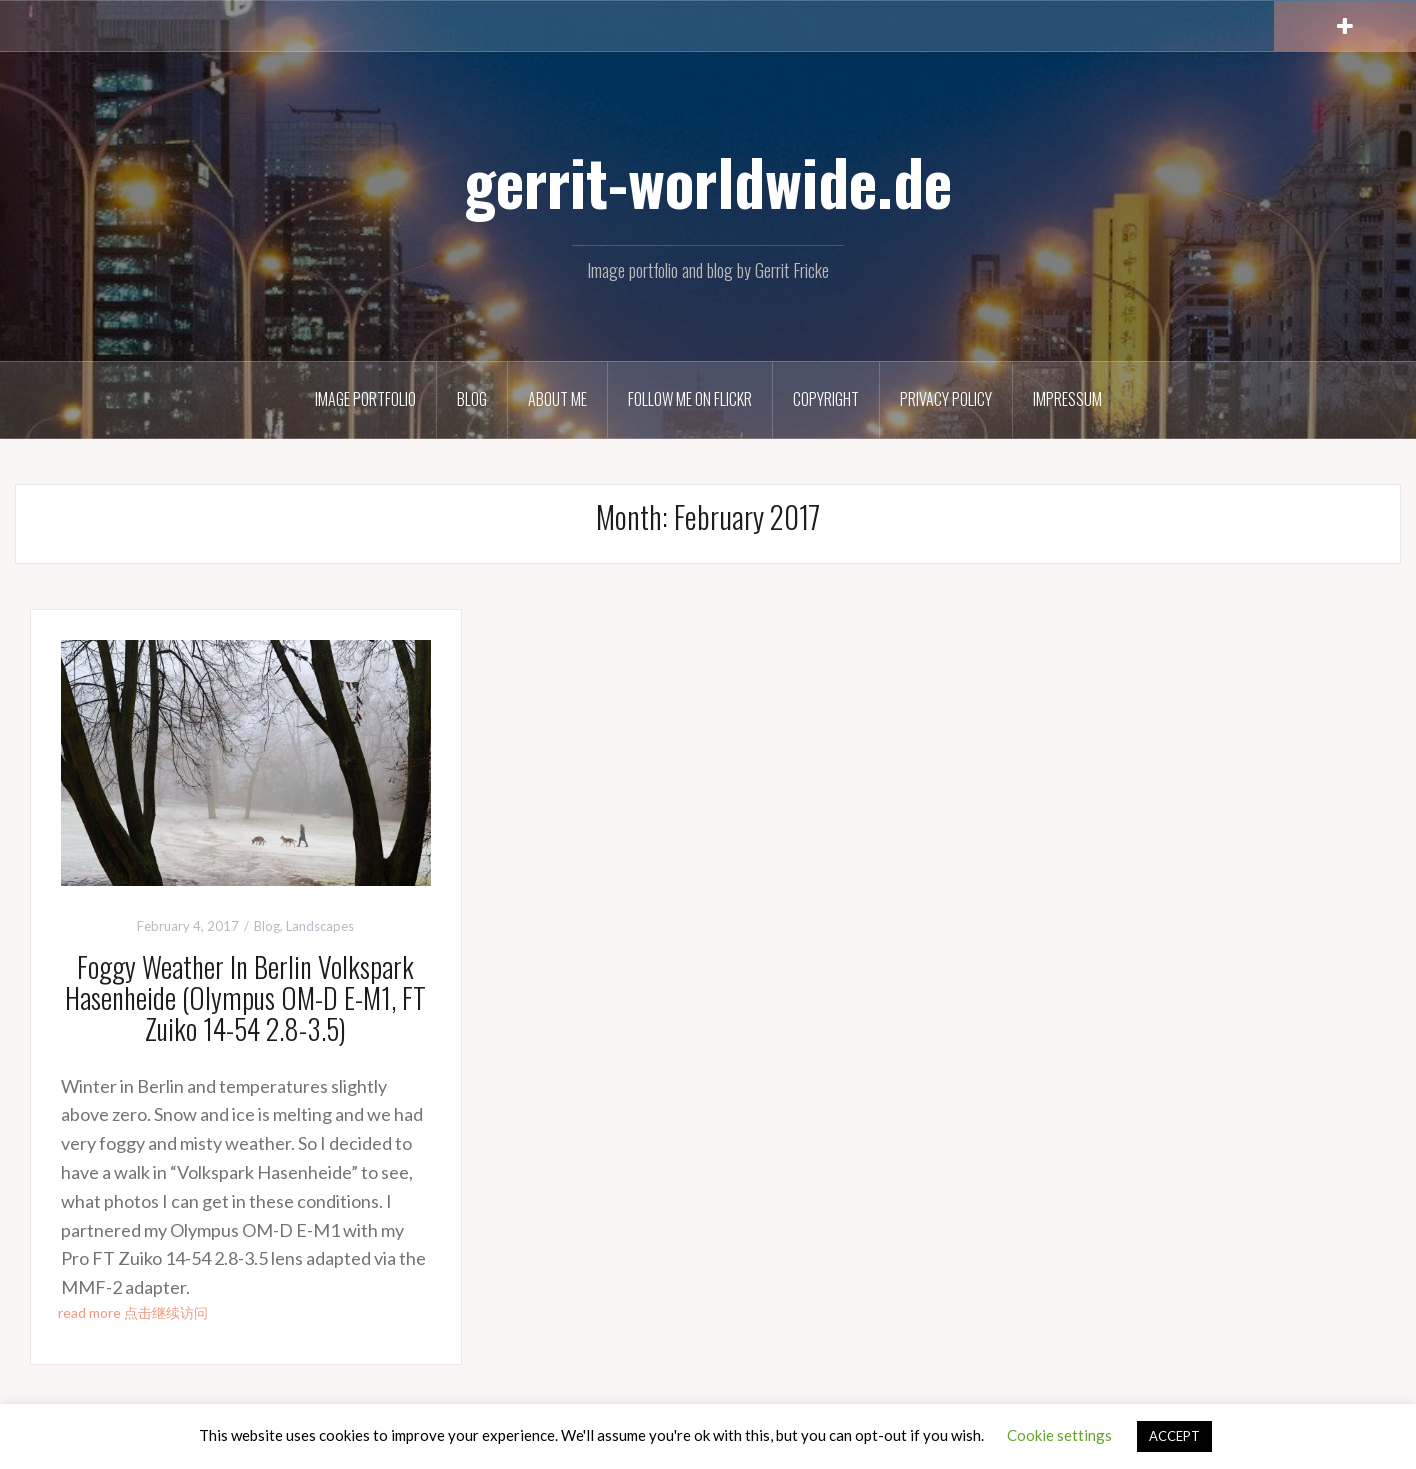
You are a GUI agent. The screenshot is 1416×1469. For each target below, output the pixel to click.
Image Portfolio (365, 399)
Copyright (826, 399)
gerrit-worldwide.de (708, 181)
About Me (557, 399)
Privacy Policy (946, 399)
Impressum (1067, 399)
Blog (472, 399)
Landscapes (320, 926)
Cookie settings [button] (1059, 1435)
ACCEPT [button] (1174, 1436)
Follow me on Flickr (690, 399)
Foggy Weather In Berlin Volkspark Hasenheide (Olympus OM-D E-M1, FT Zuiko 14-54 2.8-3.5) (245, 997)
